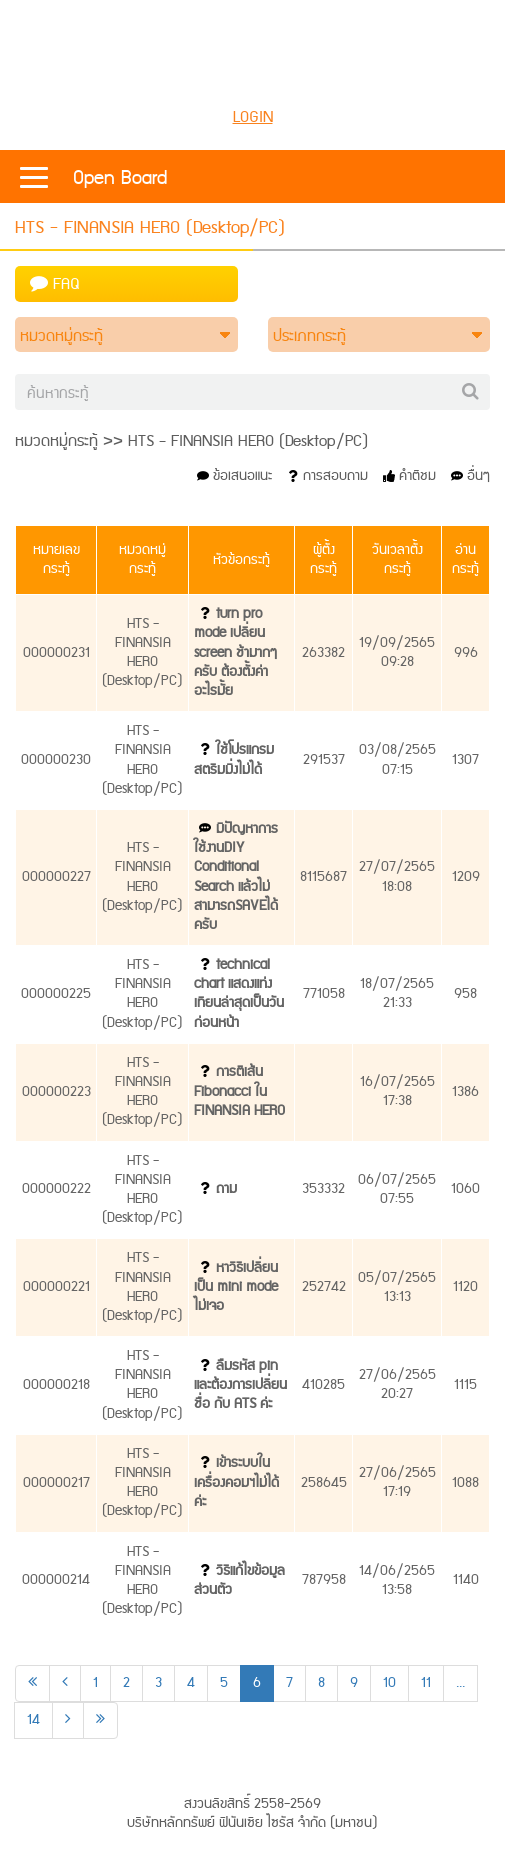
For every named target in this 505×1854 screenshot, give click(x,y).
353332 (323, 1189)
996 (466, 653)
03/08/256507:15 (397, 759)
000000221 (56, 1287)
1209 (466, 877)
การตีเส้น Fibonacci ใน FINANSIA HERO (239, 1091)
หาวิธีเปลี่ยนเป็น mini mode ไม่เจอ (236, 1287)
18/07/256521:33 (397, 993)
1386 (465, 1092)
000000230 (56, 760)
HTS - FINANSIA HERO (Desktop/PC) (142, 653)
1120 (465, 1287)
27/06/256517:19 (397, 1482)
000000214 (56, 1580)
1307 (465, 760)
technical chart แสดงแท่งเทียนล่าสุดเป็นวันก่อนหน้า (239, 994)
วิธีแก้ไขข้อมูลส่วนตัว (239, 1580)
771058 (324, 994)
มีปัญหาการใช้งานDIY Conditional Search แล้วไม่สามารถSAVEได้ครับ (236, 877)
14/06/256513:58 (397, 1580)
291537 (324, 760)
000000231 (56, 653)
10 (389, 1683)
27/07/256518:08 (397, 876)
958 (465, 994)
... (460, 1683)
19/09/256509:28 (397, 652)
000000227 (56, 877)
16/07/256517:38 (397, 1091)
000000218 (56, 1385)
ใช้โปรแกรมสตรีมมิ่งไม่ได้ (234, 759)
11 (426, 1683)
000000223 (56, 1092)
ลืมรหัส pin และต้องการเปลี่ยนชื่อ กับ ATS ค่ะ (240, 1385)
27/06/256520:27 (397, 1384)
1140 (466, 1580)
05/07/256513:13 (397, 1287)
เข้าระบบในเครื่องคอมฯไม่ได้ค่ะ (236, 1482)
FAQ (55, 284)
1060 (465, 1189)
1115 (465, 1385)
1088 (465, 1483)
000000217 (56, 1483)
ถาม (226, 1189)
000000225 (56, 994)
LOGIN (253, 117)
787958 (324, 1580)
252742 (324, 1287)
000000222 (56, 1189)
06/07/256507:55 (397, 1189)
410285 (323, 1385)
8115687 (323, 877)
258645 (324, 1483)
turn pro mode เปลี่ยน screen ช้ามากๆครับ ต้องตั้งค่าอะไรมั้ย (235, 652)
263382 (323, 653)
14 (33, 1720)
